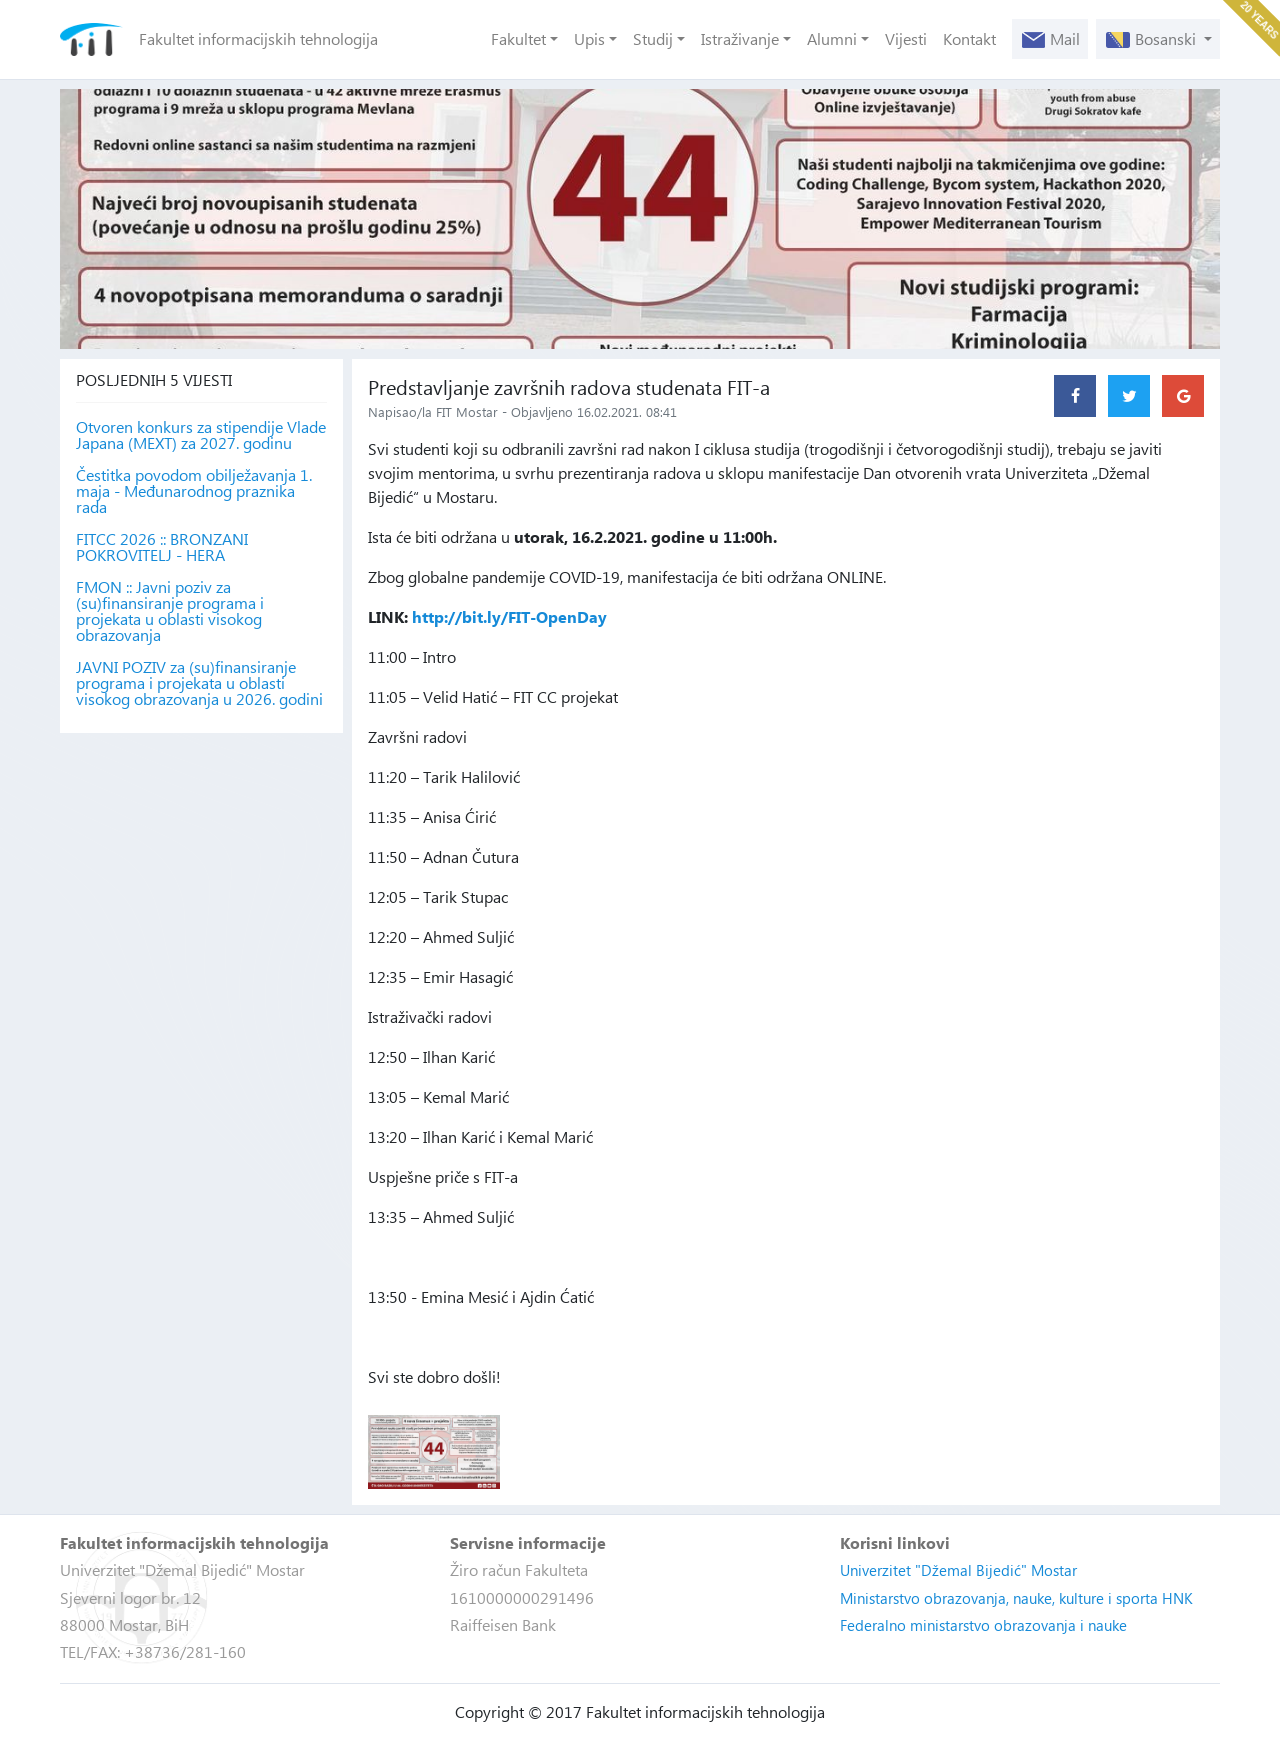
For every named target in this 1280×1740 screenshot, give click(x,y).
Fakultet (518, 38)
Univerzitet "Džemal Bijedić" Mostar (958, 1570)
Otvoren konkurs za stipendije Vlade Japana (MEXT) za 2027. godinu (201, 435)
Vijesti (906, 38)
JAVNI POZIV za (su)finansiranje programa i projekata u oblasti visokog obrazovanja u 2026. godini (199, 683)
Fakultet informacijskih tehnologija (258, 38)
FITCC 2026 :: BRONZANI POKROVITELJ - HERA (162, 547)
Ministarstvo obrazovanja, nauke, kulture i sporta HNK (1016, 1598)
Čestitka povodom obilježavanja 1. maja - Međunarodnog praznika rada (194, 491)
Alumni (832, 38)
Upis (589, 38)
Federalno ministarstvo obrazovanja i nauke (983, 1625)
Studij (653, 38)
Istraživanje (740, 38)
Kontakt (969, 38)
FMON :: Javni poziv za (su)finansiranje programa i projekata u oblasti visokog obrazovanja (170, 611)
